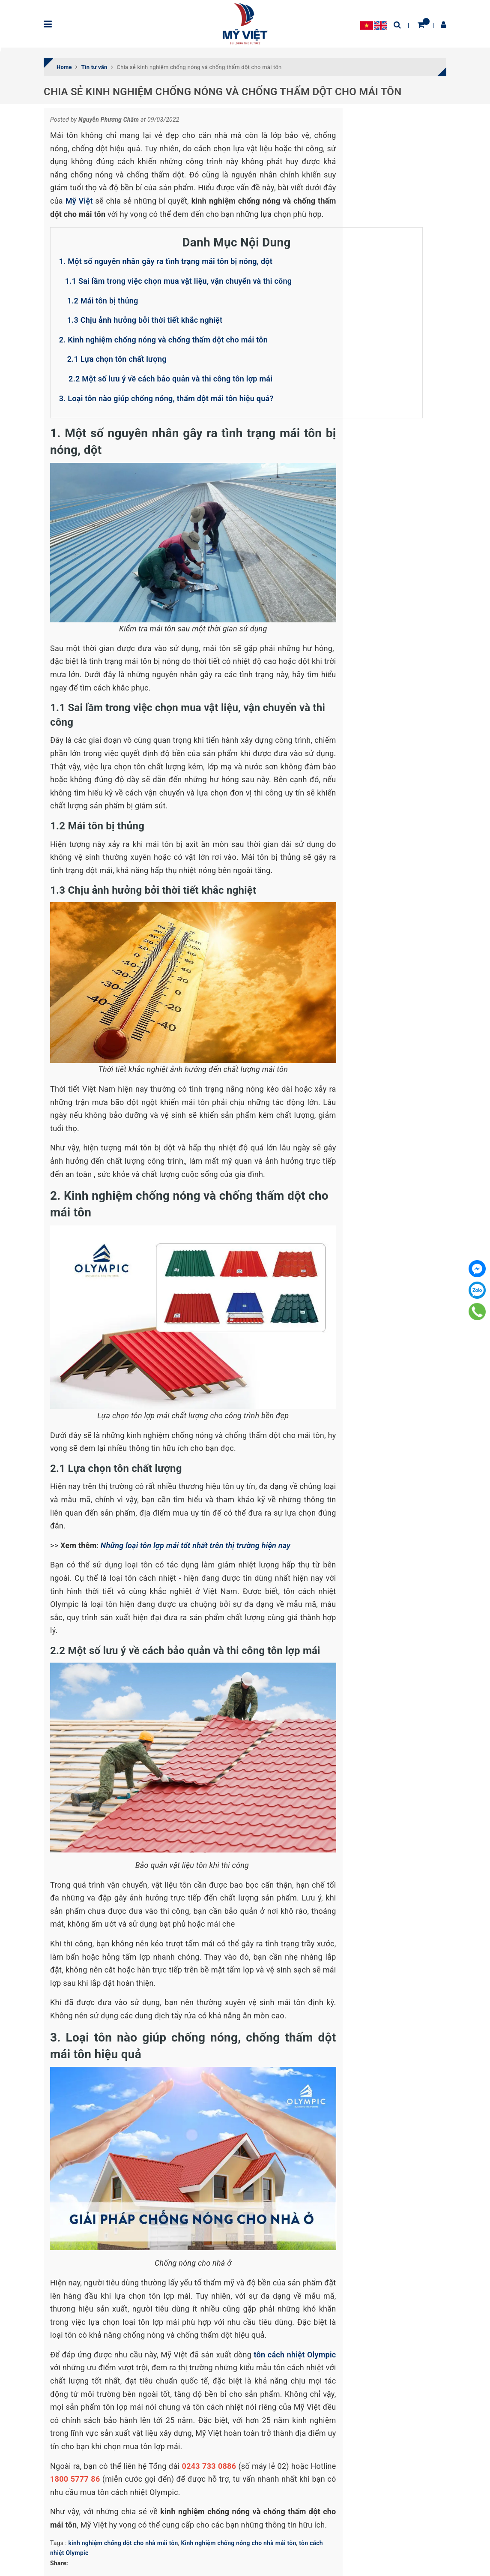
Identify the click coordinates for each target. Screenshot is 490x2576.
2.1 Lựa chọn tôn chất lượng (117, 358)
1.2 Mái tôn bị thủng (103, 300)
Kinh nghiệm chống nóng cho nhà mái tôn (238, 2543)
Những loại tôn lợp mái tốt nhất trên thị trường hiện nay (195, 1545)
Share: (59, 2563)
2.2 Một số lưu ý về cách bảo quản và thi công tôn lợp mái (169, 378)
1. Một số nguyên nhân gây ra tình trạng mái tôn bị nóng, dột (165, 261)
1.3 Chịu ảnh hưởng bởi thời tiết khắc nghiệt (145, 319)
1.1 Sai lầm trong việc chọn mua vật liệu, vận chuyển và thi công (179, 280)
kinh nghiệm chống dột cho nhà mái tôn (123, 2543)
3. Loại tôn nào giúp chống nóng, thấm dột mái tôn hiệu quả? (167, 398)
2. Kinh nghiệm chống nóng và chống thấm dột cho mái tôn (163, 339)
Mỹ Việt (79, 200)
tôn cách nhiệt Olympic (295, 2354)
